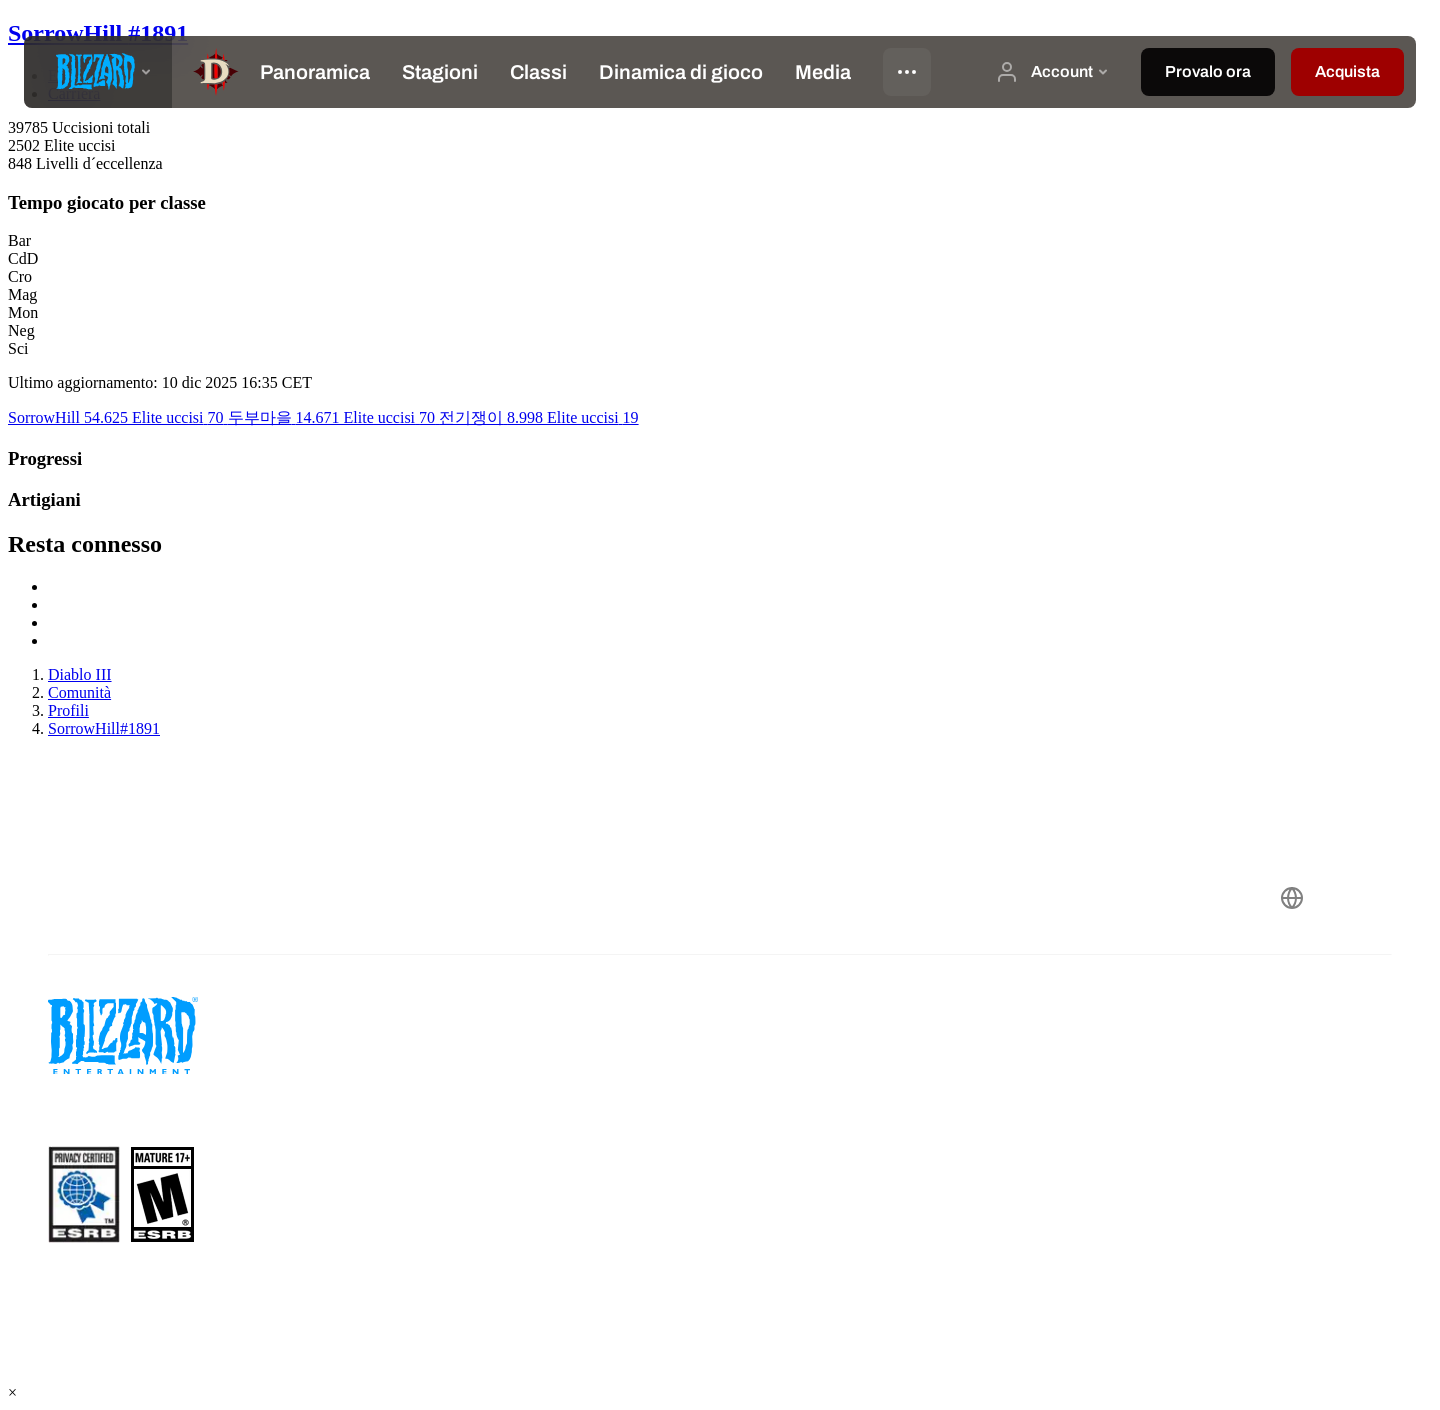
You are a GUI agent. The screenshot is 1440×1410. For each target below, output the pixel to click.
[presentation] (98, 72)
